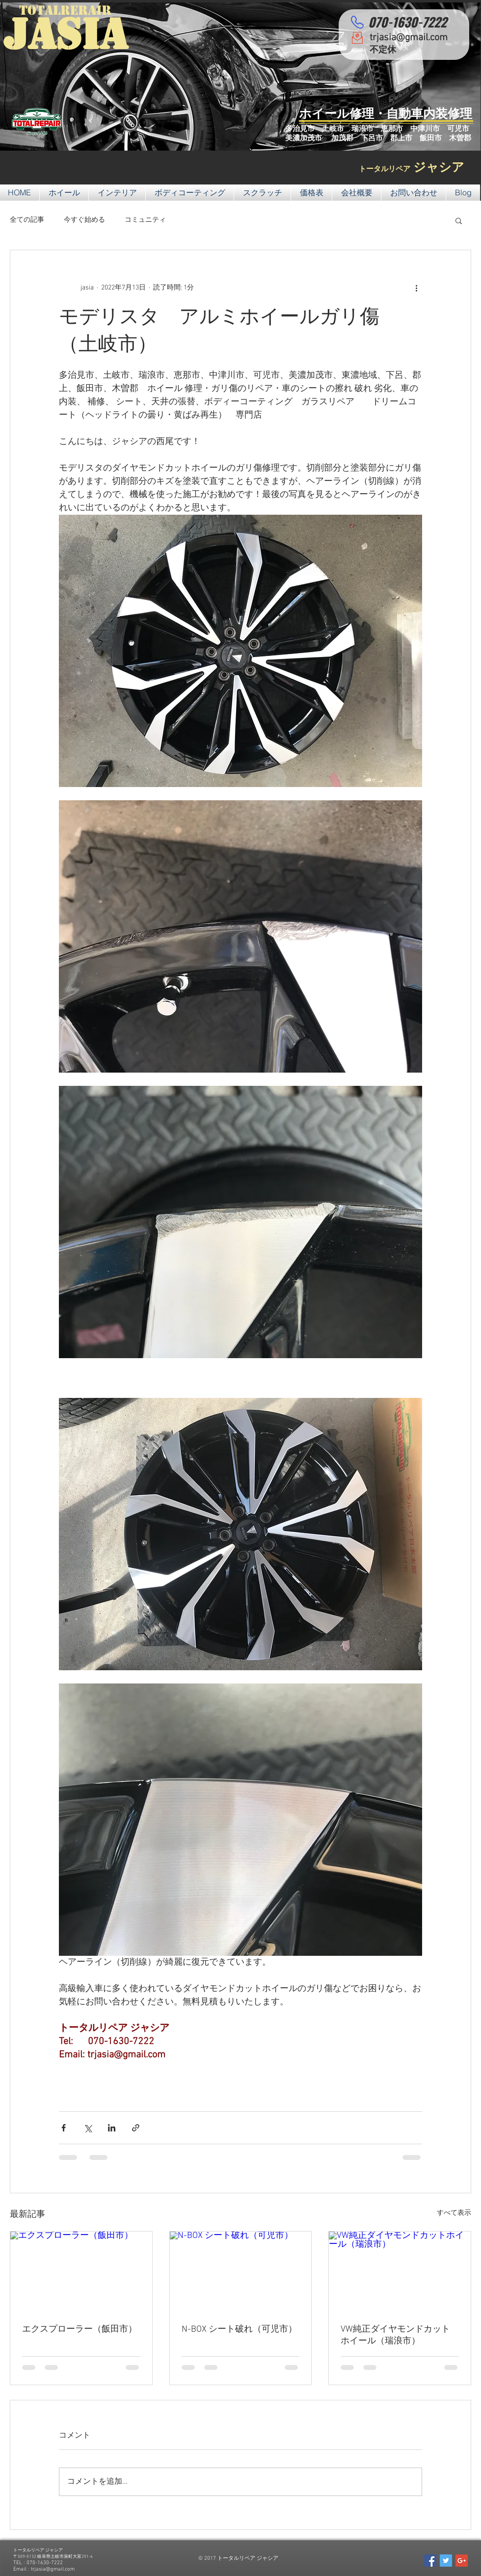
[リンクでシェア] (135, 2127)
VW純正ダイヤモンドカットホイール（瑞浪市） (395, 2335)
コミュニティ (145, 220)
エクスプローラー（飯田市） (79, 2329)
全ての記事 (27, 220)
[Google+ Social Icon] (461, 2560)
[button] (458, 220)
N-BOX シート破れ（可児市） (239, 2329)
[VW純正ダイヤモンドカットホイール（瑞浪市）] (400, 2271)
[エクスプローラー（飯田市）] (81, 2271)
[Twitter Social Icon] (446, 2560)
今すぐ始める (84, 220)
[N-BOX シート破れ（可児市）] (241, 2271)
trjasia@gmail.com (409, 38)
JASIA (65, 34)
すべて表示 (454, 2213)
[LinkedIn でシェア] (111, 2127)
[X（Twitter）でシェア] (87, 2127)
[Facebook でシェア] (63, 2127)
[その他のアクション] (416, 287)
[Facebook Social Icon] (430, 2560)
